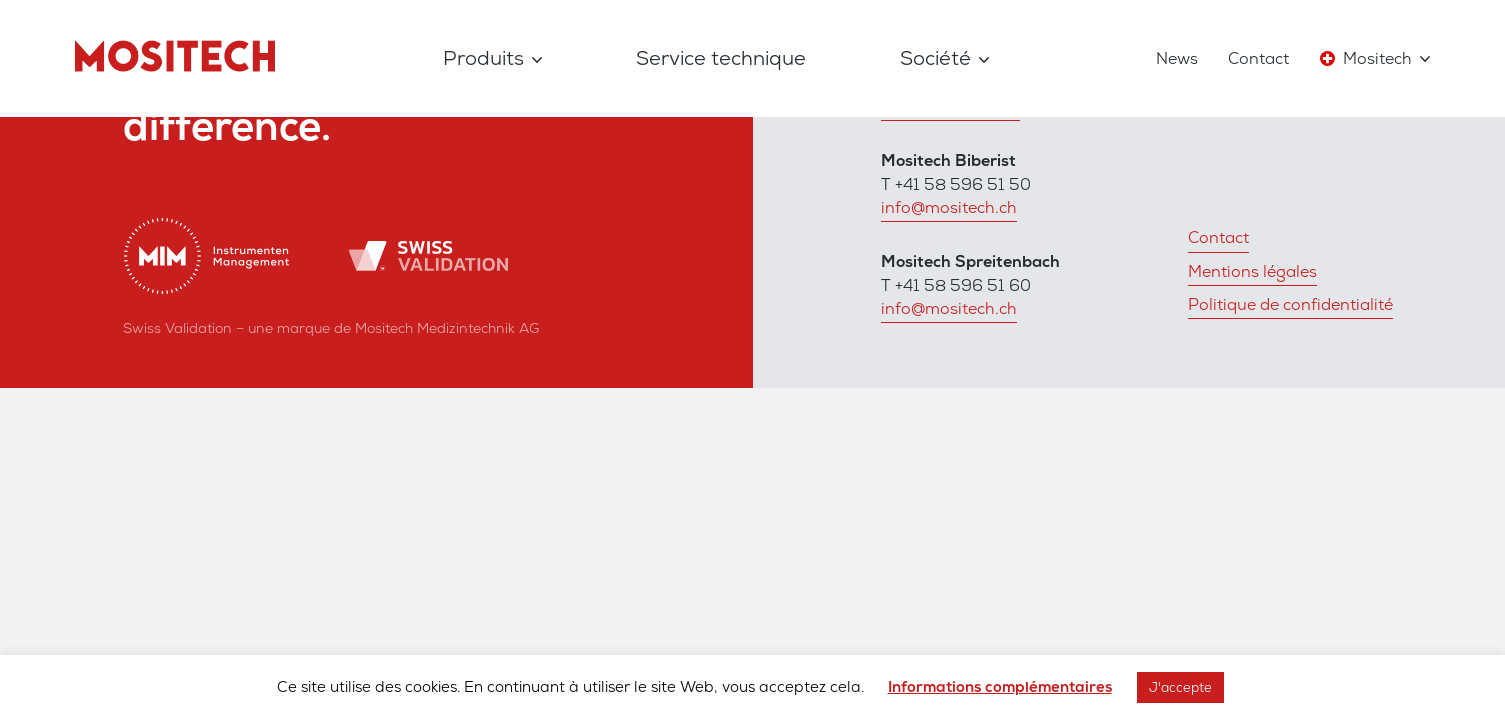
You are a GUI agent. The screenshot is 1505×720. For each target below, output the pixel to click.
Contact (1258, 58)
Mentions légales (1252, 271)
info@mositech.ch (949, 207)
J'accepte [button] (1180, 687)
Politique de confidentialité (1290, 304)
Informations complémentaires (1000, 687)
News (1177, 58)
